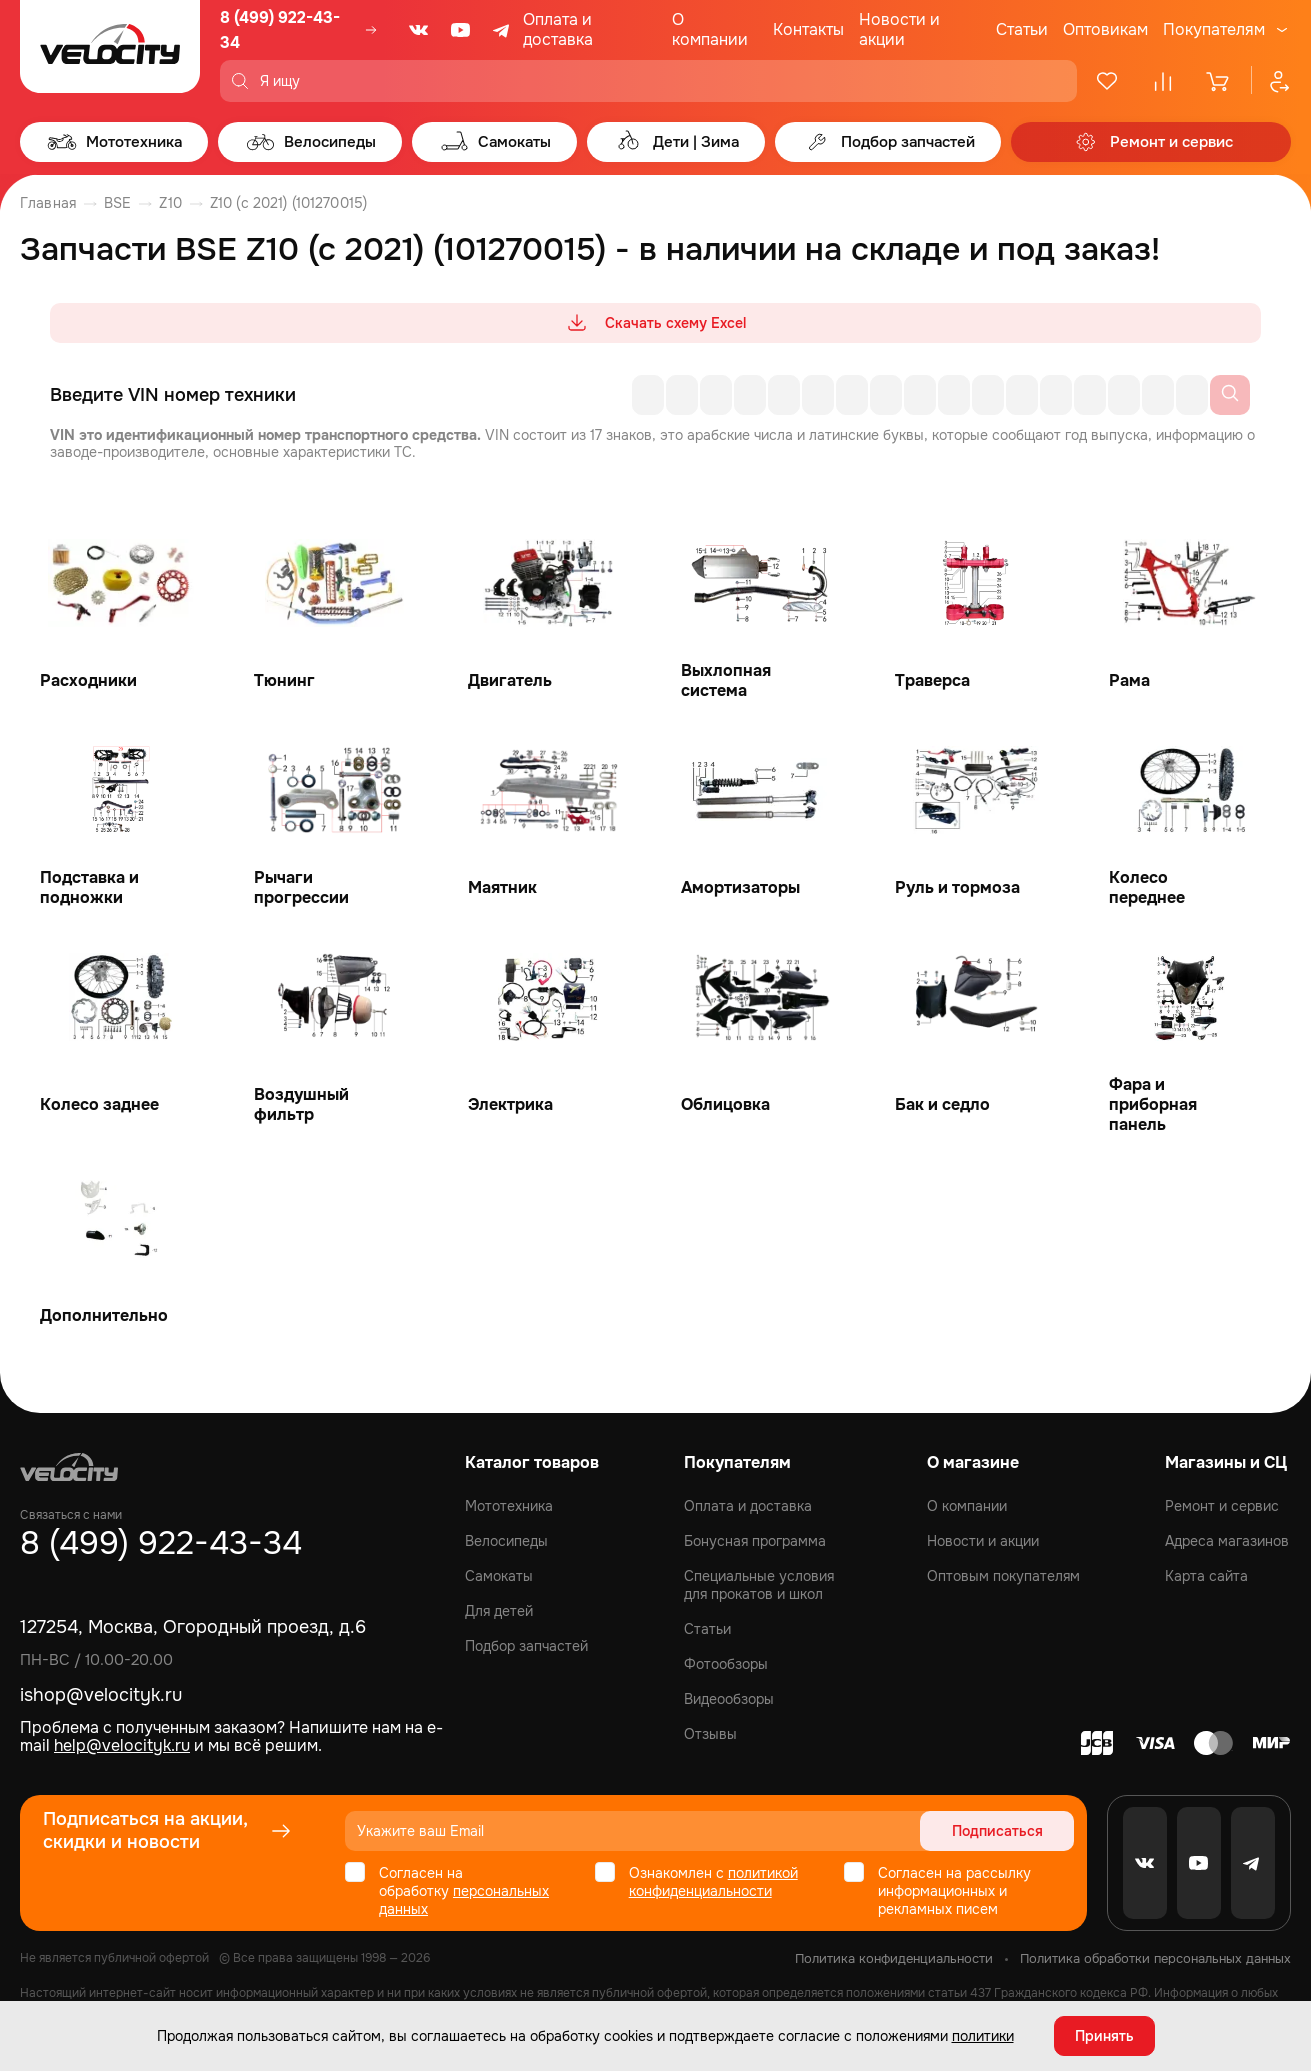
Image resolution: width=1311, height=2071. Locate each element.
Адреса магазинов (1227, 1541)
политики (983, 2036)
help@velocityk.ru (122, 1745)
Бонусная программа (755, 1541)
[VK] (419, 30)
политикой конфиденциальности (713, 1882)
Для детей (499, 1611)
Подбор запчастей (526, 1646)
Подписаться (997, 1831)
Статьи (1022, 29)
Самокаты (499, 1576)
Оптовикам (1105, 29)
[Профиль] (1271, 81)
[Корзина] (1219, 81)
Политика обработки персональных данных (1155, 1958)
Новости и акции (899, 29)
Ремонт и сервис (1222, 1506)
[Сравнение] (1163, 81)
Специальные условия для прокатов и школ (759, 1585)
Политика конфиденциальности (894, 1958)
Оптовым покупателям (1003, 1576)
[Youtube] (461, 30)
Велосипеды (506, 1541)
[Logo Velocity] (110, 51)
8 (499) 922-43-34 (280, 30)
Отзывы (710, 1734)
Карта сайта (1206, 1576)
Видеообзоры (729, 1699)
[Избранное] (1107, 81)
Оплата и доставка (558, 29)
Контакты (808, 29)
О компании (710, 29)
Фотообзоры (726, 1664)
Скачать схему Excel (655, 323)
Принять (1104, 2036)
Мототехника (509, 1506)
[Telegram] (503, 30)
